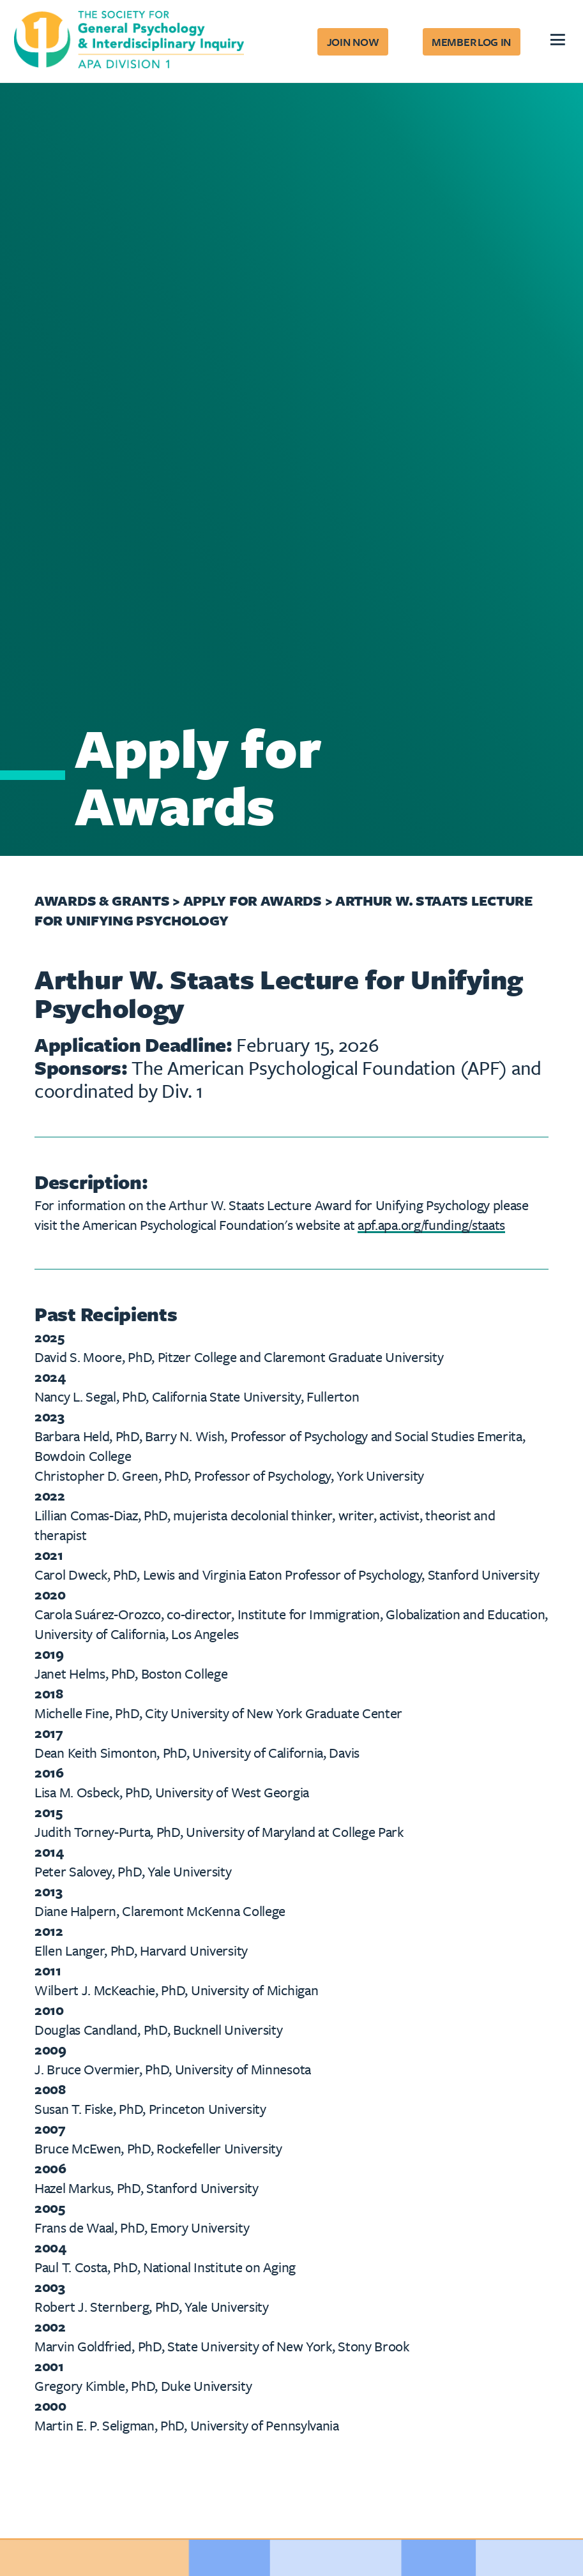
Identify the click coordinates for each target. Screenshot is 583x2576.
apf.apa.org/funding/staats (431, 1224)
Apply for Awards (254, 900)
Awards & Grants (102, 900)
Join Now (353, 42)
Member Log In (471, 42)
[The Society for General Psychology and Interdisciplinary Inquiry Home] (129, 42)
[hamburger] (557, 41)
